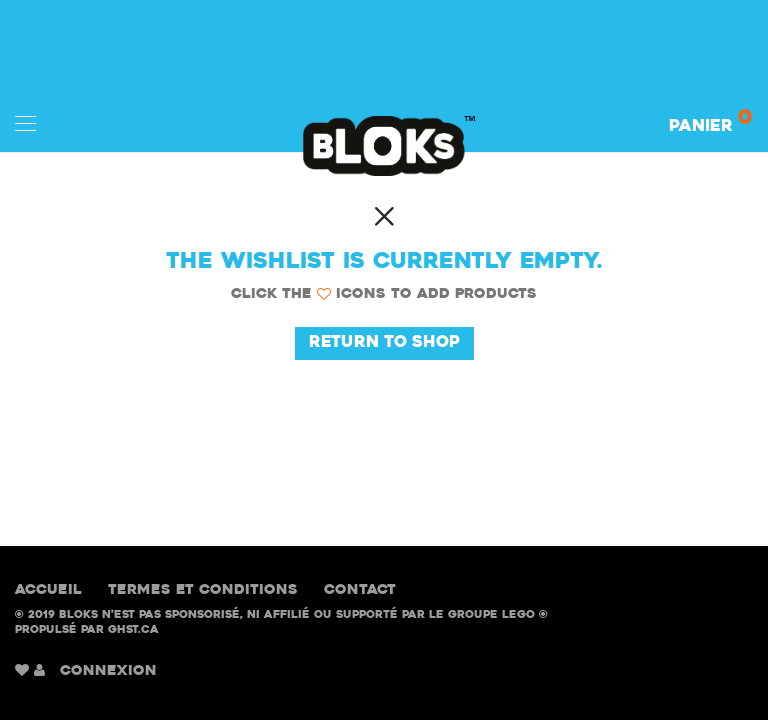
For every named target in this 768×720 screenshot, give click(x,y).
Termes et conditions (203, 590)
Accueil (48, 590)
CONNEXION (108, 671)
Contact (360, 590)
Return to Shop (384, 343)
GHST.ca (133, 630)
